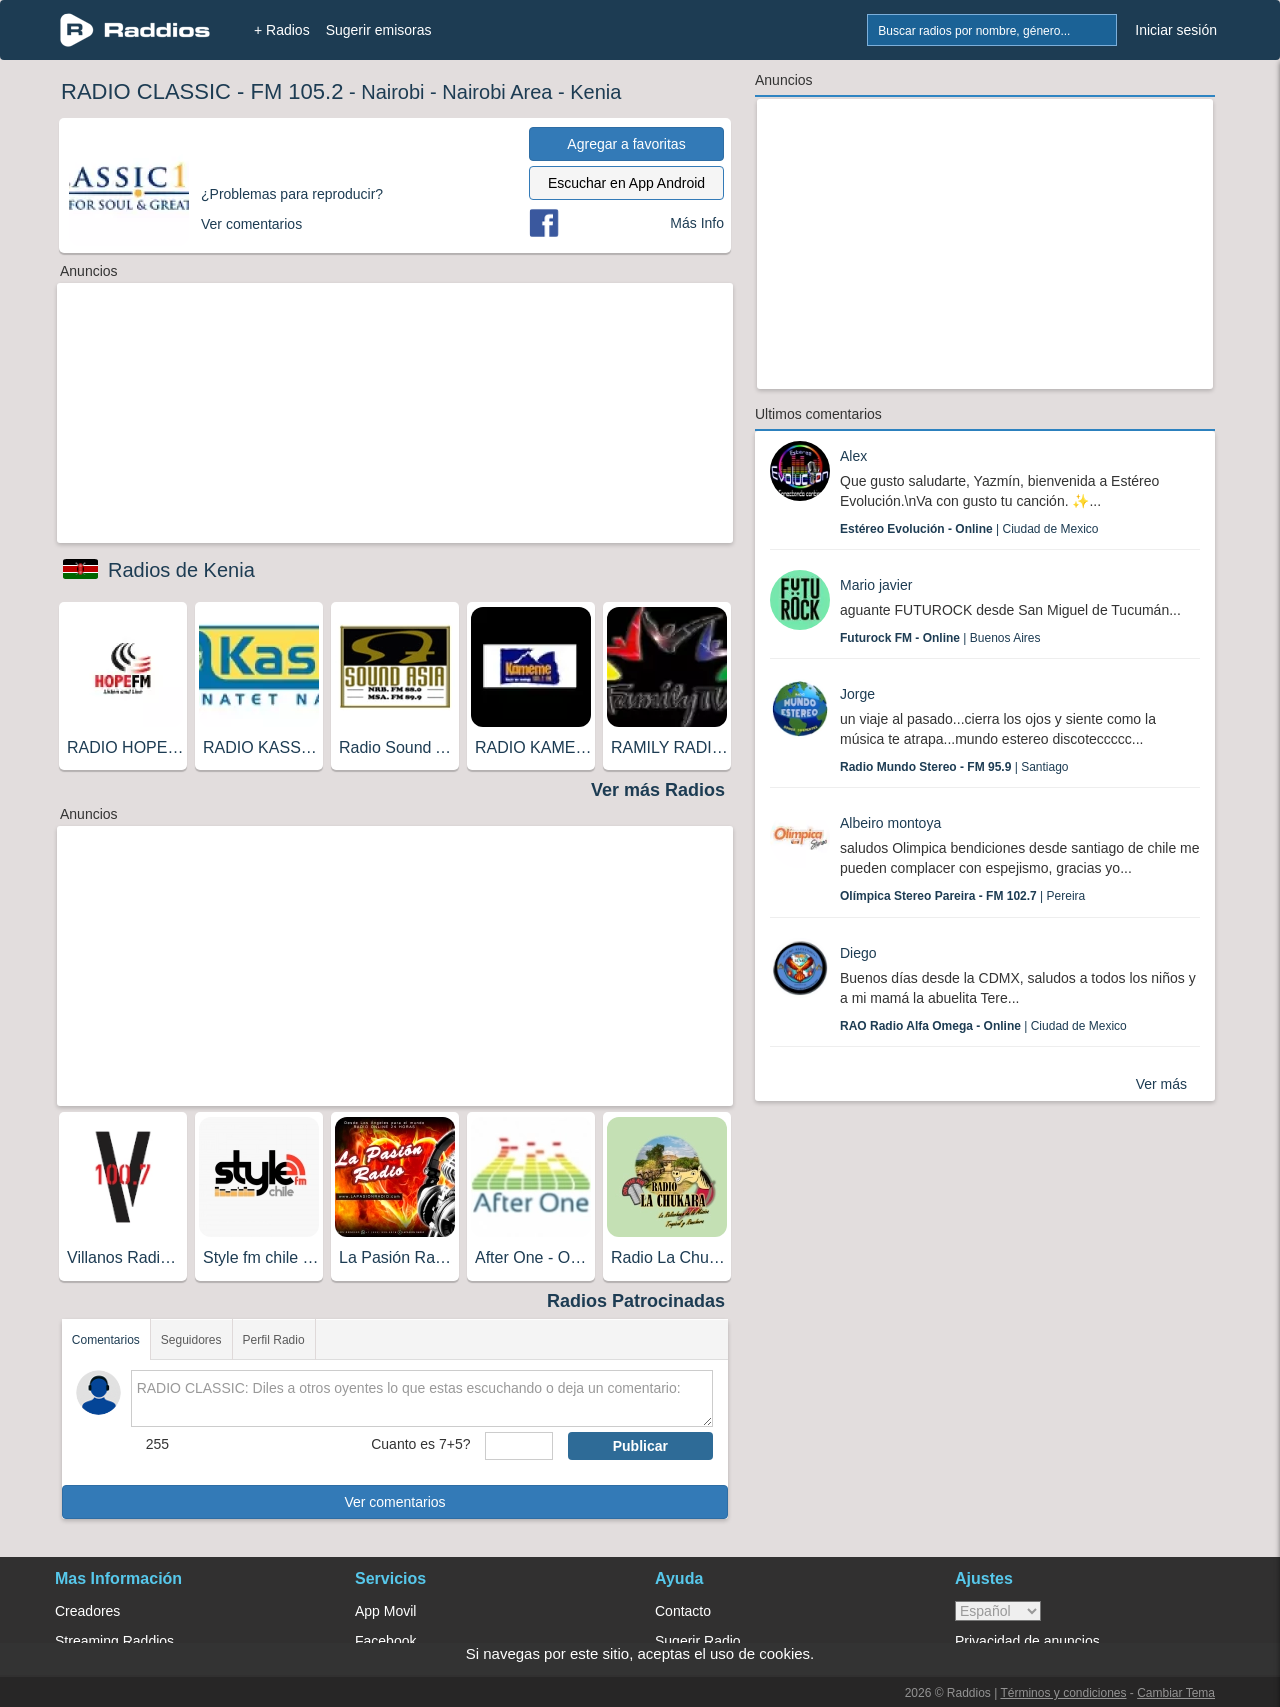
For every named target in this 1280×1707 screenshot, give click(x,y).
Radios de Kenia (181, 570)
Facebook (385, 1641)
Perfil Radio (274, 1340)
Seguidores (191, 1340)
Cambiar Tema (1176, 1693)
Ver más (1161, 1084)
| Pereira (962, 896)
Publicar (640, 1446)
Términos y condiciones (1063, 1693)
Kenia (595, 92)
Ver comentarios (394, 1502)
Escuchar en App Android (626, 183)
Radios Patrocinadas (636, 1301)
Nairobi (392, 92)
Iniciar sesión (1176, 30)
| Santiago (954, 767)
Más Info (697, 223)
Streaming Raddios (114, 1641)
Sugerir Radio (698, 1641)
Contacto (683, 1611)
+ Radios (282, 30)
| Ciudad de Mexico (969, 529)
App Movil (385, 1611)
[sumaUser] (518, 1446)
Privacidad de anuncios (1027, 1641)
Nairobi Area (497, 92)
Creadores (87, 1611)
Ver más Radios (658, 790)
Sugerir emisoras (379, 30)
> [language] (998, 1611)
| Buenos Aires (940, 638)
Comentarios (106, 1340)
